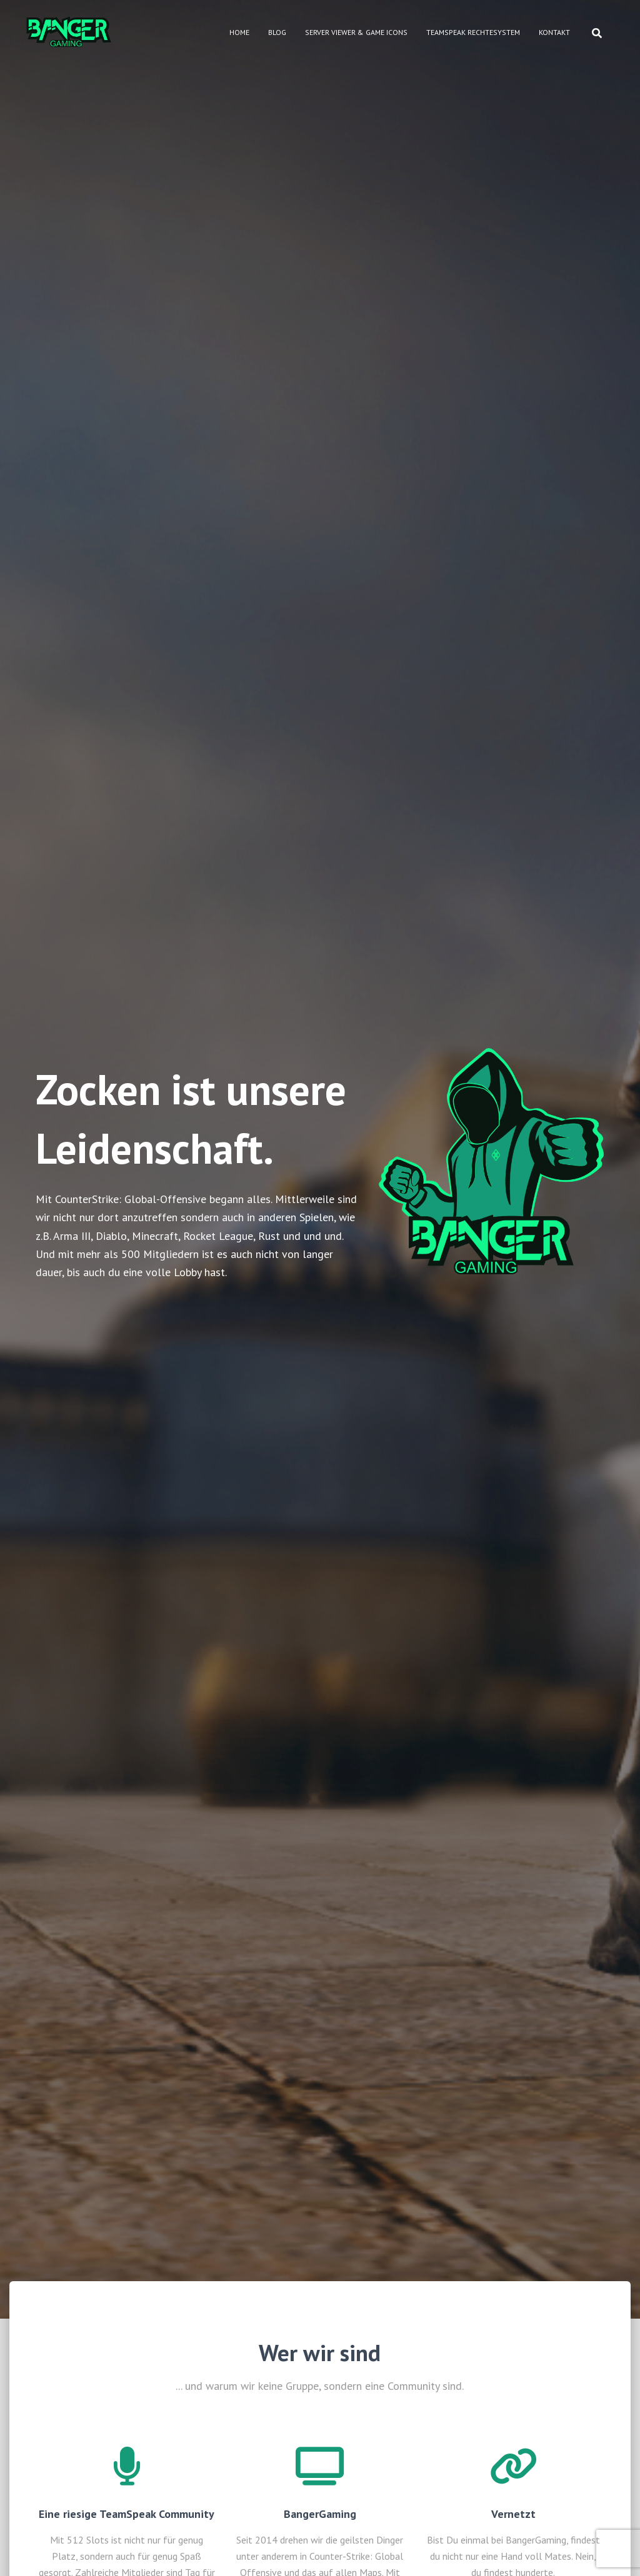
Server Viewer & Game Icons (356, 32)
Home (239, 32)
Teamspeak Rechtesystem (473, 32)
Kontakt (554, 32)
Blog (277, 32)
